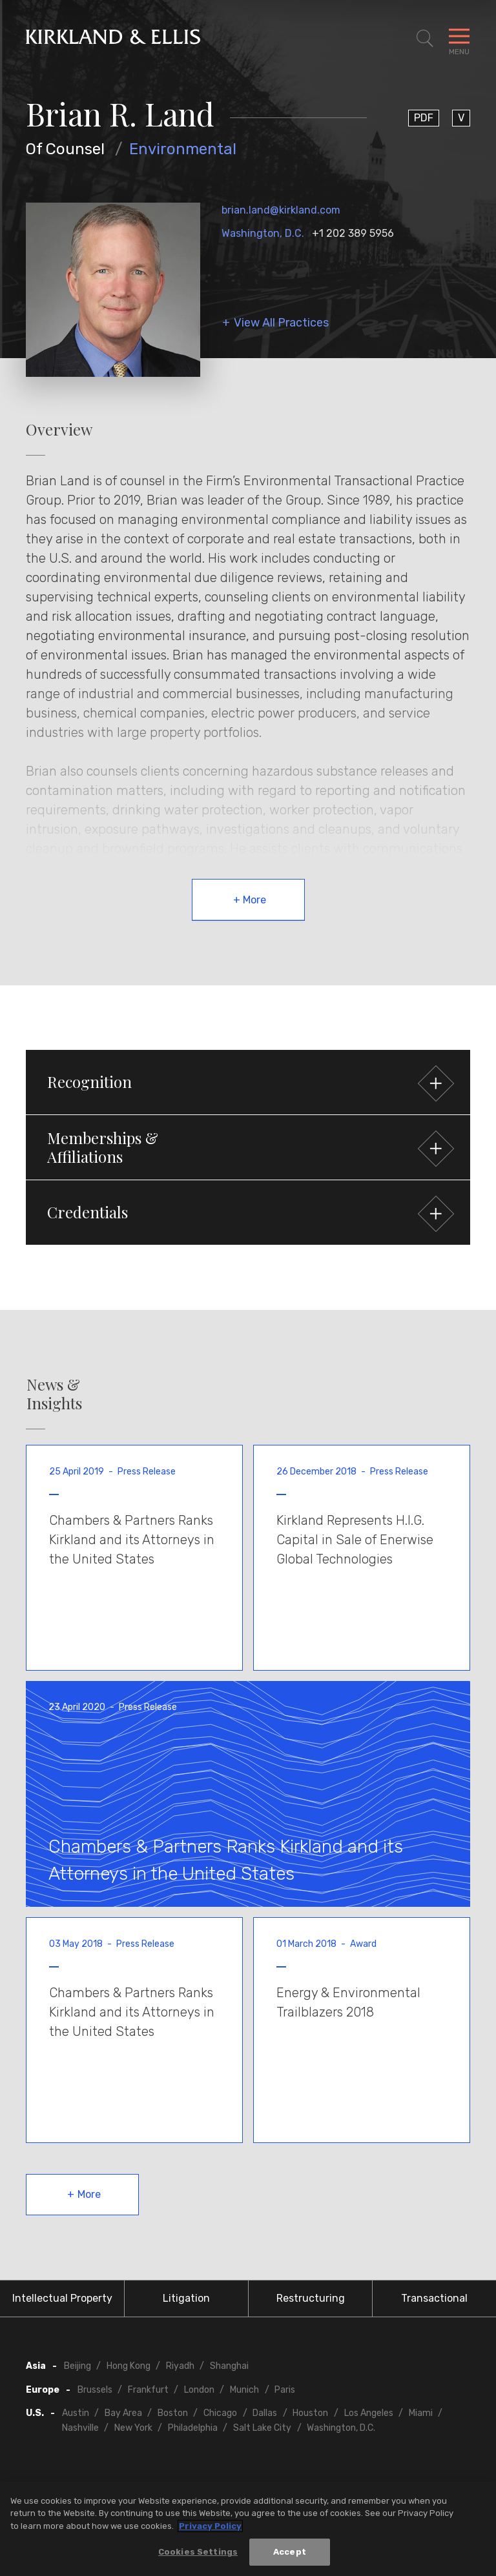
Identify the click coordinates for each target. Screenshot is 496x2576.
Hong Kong (128, 2365)
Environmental (182, 149)
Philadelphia (193, 2427)
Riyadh (180, 2365)
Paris (284, 2389)
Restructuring (310, 2298)
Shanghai (229, 2365)
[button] (248, 1082)
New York (133, 2427)
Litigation (186, 2298)
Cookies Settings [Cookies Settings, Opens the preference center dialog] (198, 2556)
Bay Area (123, 2413)
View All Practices (281, 323)
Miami (421, 2413)
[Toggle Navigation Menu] (459, 38)
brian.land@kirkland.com (281, 210)
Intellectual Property (62, 2298)
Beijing (77, 2365)
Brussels (95, 2389)
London (199, 2389)
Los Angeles (368, 2413)
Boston (173, 2413)
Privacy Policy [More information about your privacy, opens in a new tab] (210, 2529)
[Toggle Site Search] (425, 38)
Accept (289, 2556)
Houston (310, 2413)
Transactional (434, 2298)
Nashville (80, 2427)
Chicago (220, 2413)
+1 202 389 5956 (353, 233)
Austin (75, 2413)
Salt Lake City (262, 2427)
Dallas (265, 2413)
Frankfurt (148, 2389)
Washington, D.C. (263, 233)
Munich (244, 2389)
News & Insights (54, 1393)
